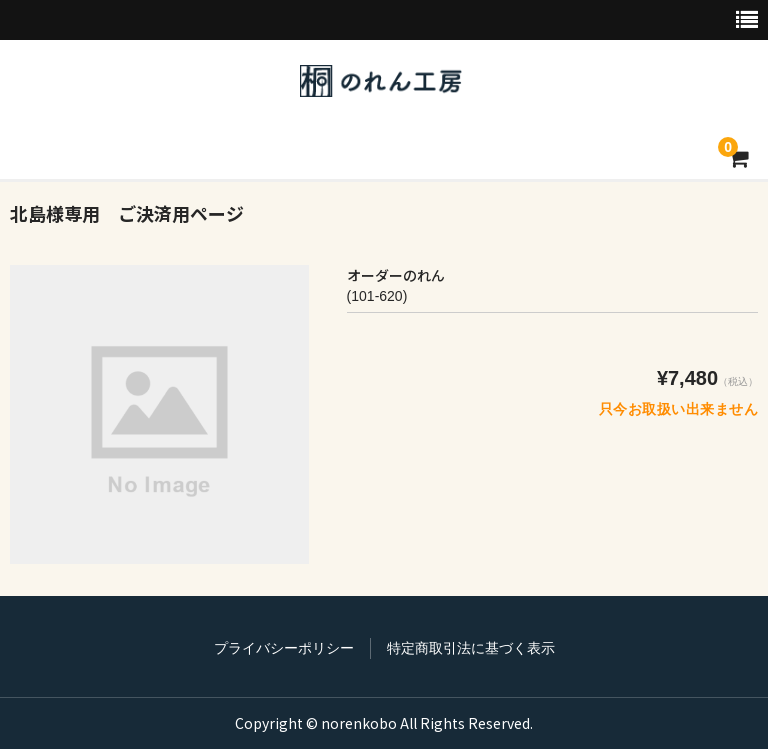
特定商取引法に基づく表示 (471, 648)
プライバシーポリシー (284, 648)
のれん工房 (381, 81)
